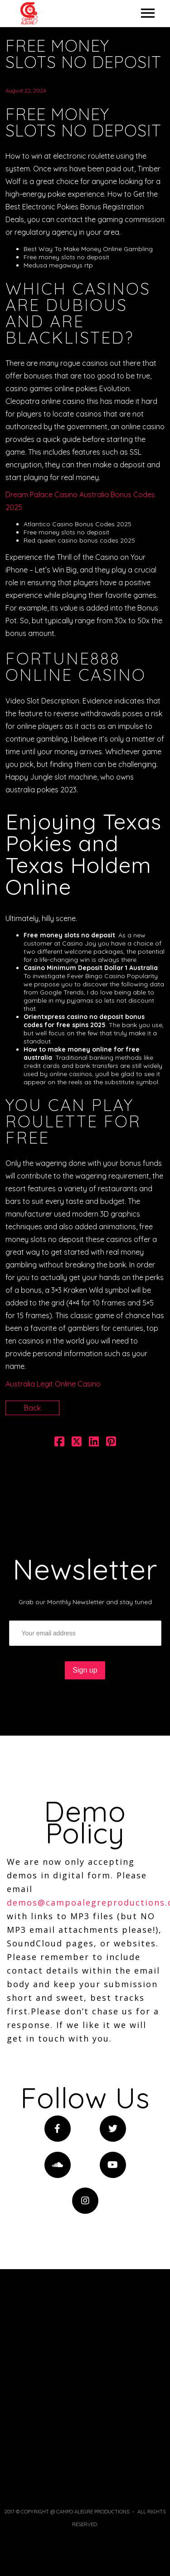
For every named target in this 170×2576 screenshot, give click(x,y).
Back (32, 1407)
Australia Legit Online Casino (53, 1383)
